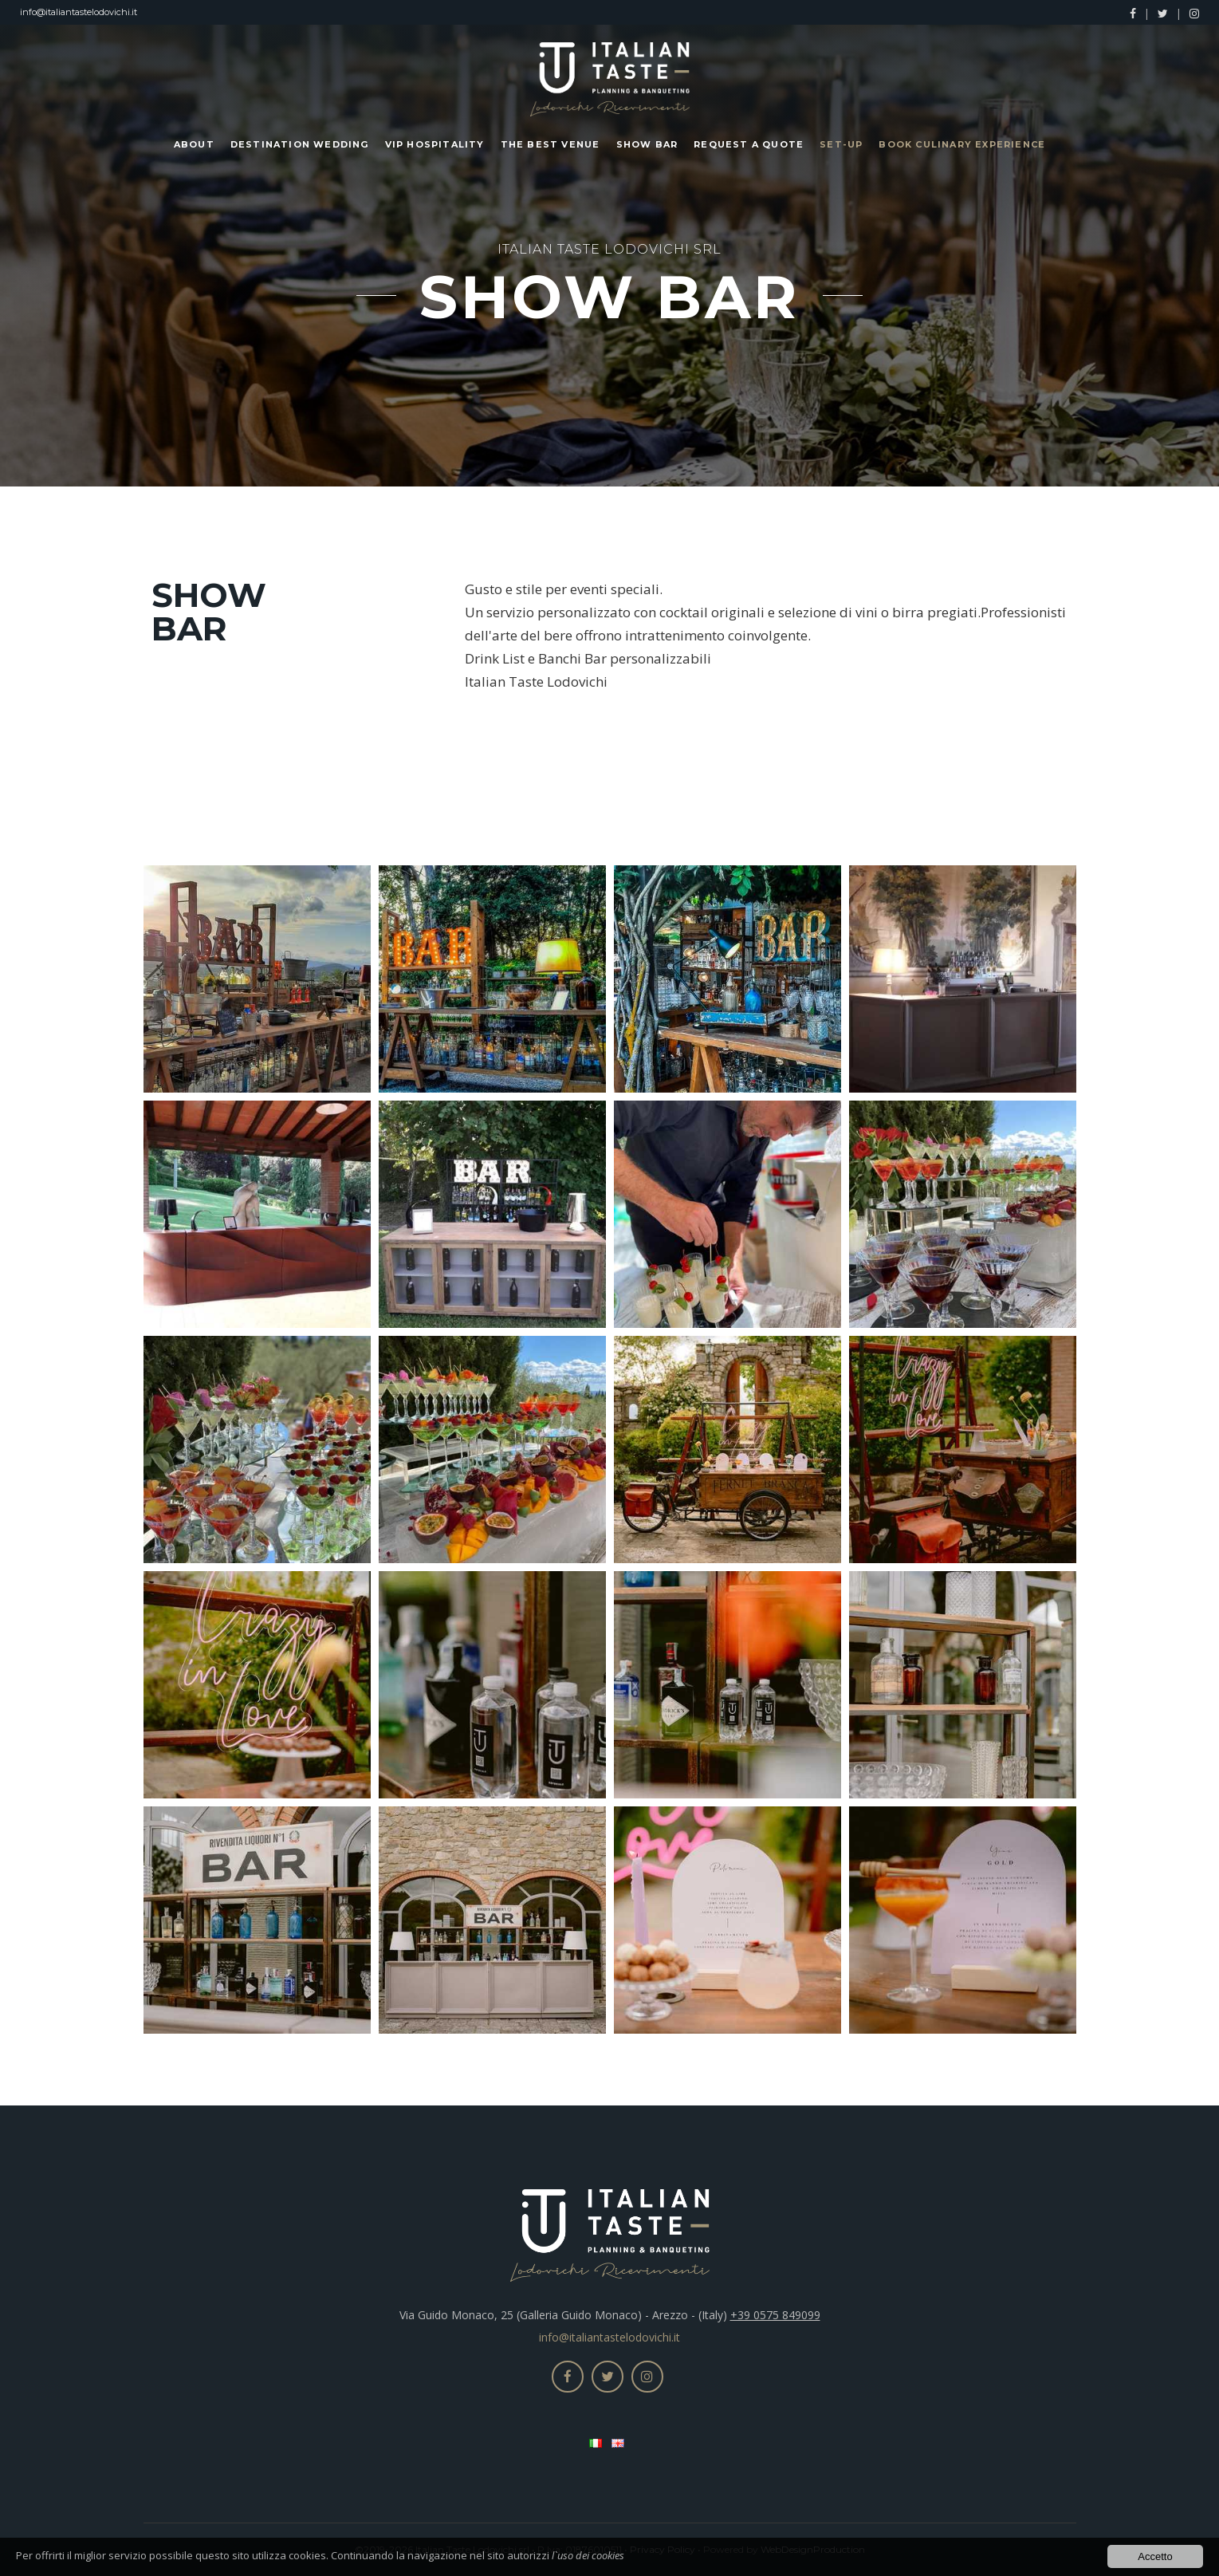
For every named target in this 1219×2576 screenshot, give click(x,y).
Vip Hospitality (435, 144)
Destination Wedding (299, 144)
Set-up (841, 144)
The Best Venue (550, 144)
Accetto (1155, 2557)
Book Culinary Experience (962, 144)
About (194, 144)
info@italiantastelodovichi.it (78, 12)
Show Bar (647, 144)
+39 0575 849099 (775, 2314)
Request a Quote (749, 144)
